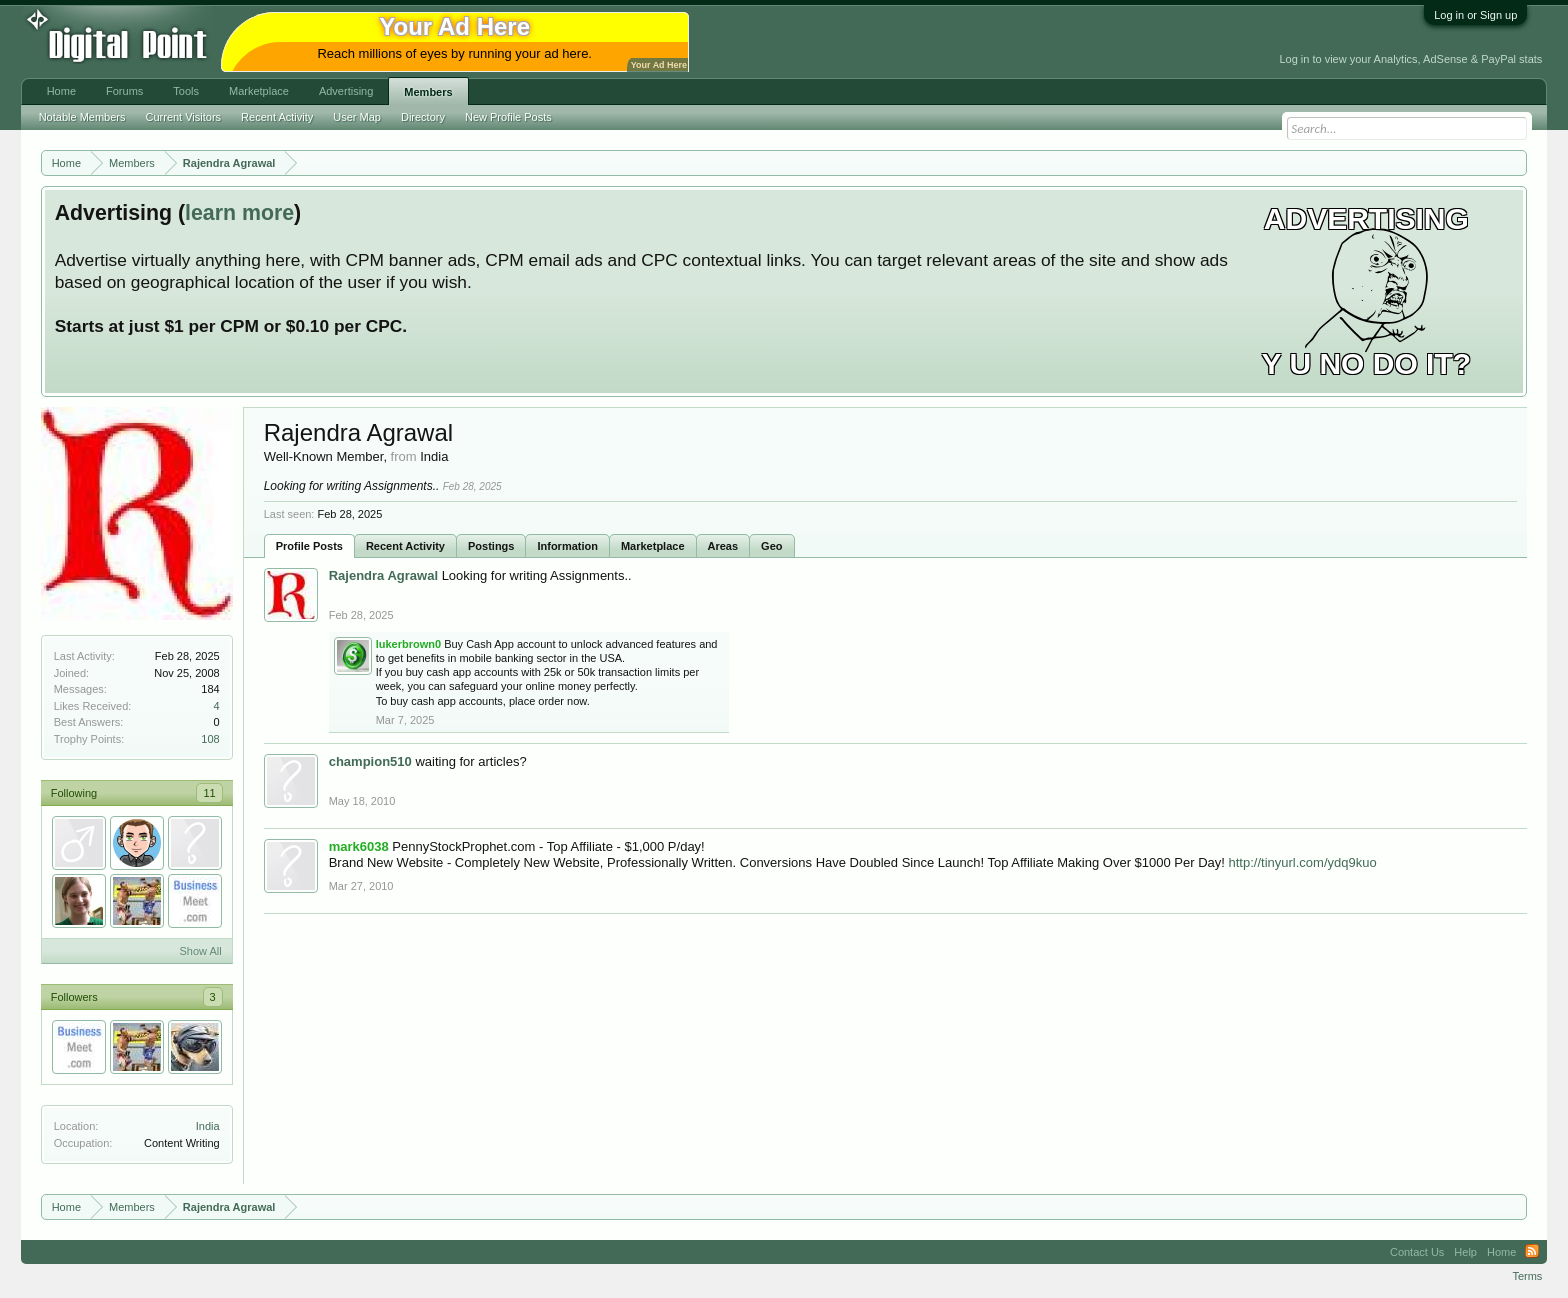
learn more (239, 213)
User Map (357, 117)
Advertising (346, 91)
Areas (723, 546)
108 (210, 739)
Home (61, 91)
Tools (186, 91)
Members (428, 92)
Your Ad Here (659, 65)
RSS (1532, 1252)
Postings (491, 546)
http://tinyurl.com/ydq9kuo (1303, 862)
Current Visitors (184, 117)
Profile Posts (309, 546)
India (208, 1126)
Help (1465, 1252)
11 (209, 793)
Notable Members (82, 117)
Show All (200, 951)
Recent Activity (405, 546)
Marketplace (653, 546)
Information (567, 546)
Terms (1527, 1276)
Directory (423, 117)
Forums (124, 91)
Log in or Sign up (1475, 15)
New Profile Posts (508, 117)
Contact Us (1417, 1252)
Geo (771, 546)
